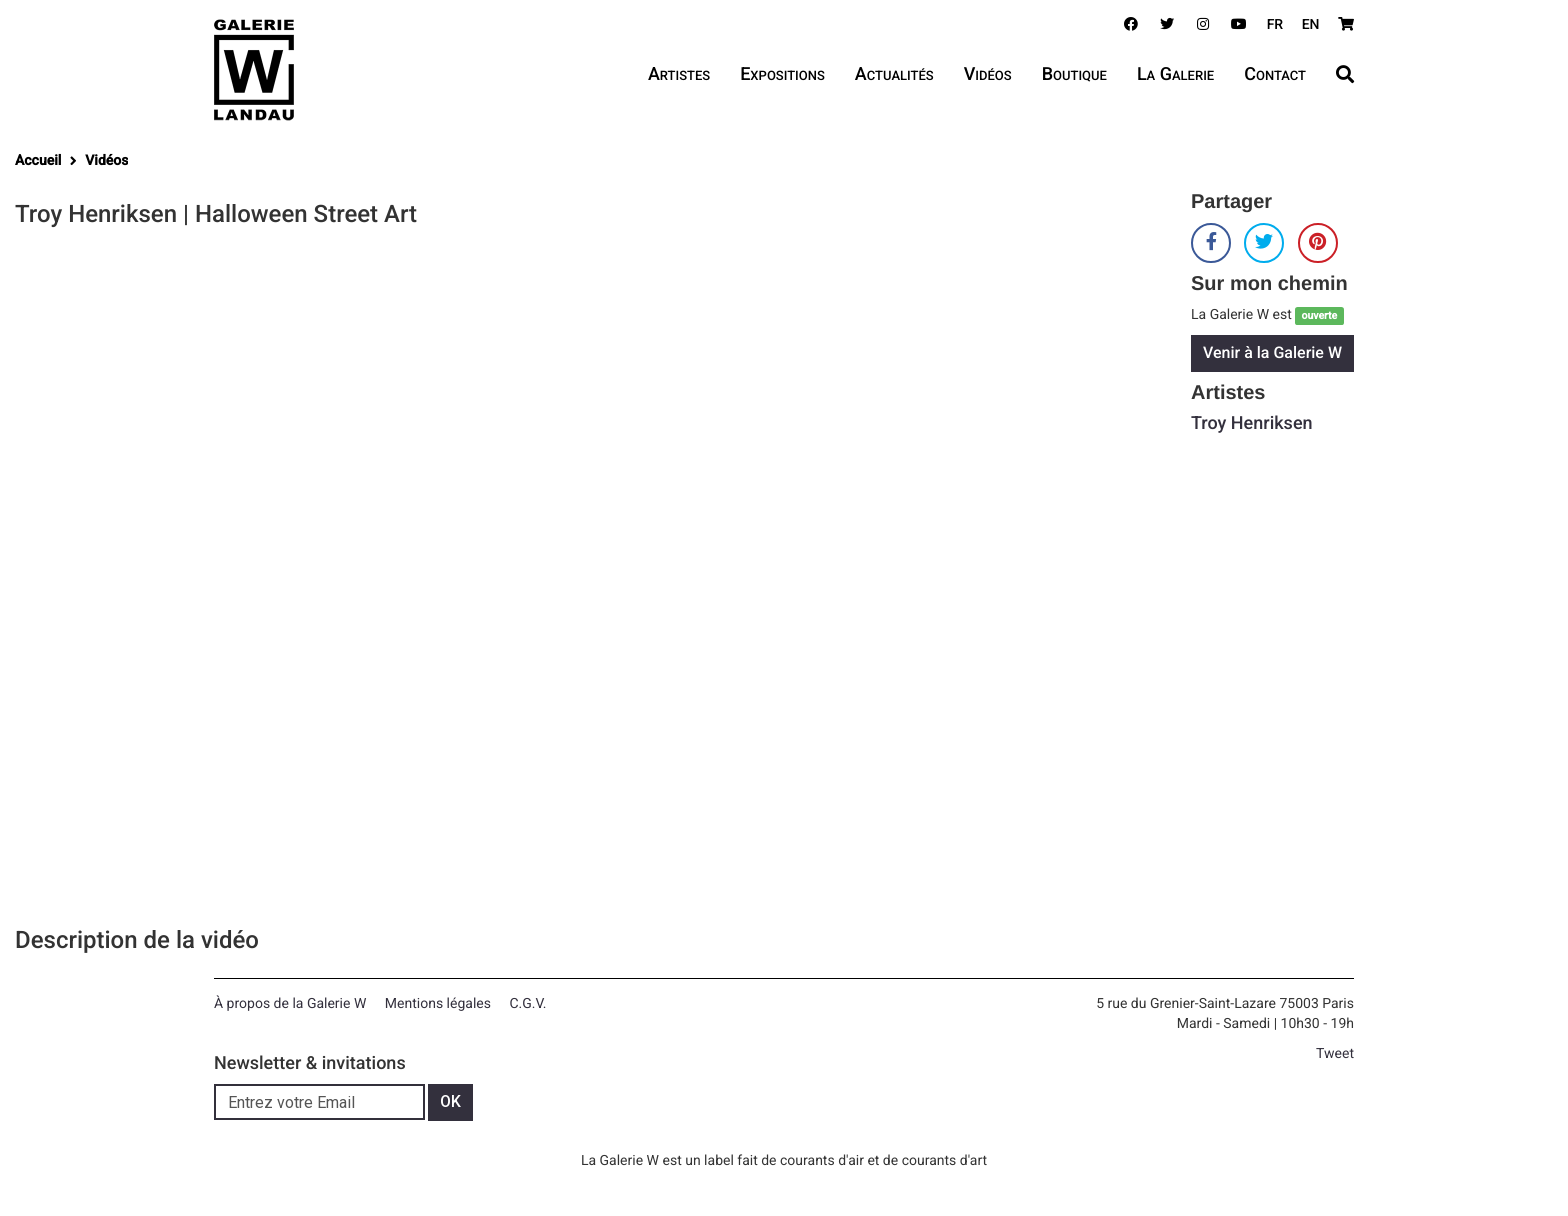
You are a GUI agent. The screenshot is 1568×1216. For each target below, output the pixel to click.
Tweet (1335, 1054)
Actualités (894, 74)
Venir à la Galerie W (1272, 352)
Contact (1275, 74)
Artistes (679, 74)
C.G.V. (527, 1004)
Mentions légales (438, 1004)
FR (1275, 25)
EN (1311, 25)
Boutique (1074, 74)
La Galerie (1175, 74)
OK (450, 1101)
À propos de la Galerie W (290, 1004)
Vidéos (988, 74)
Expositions (782, 74)
